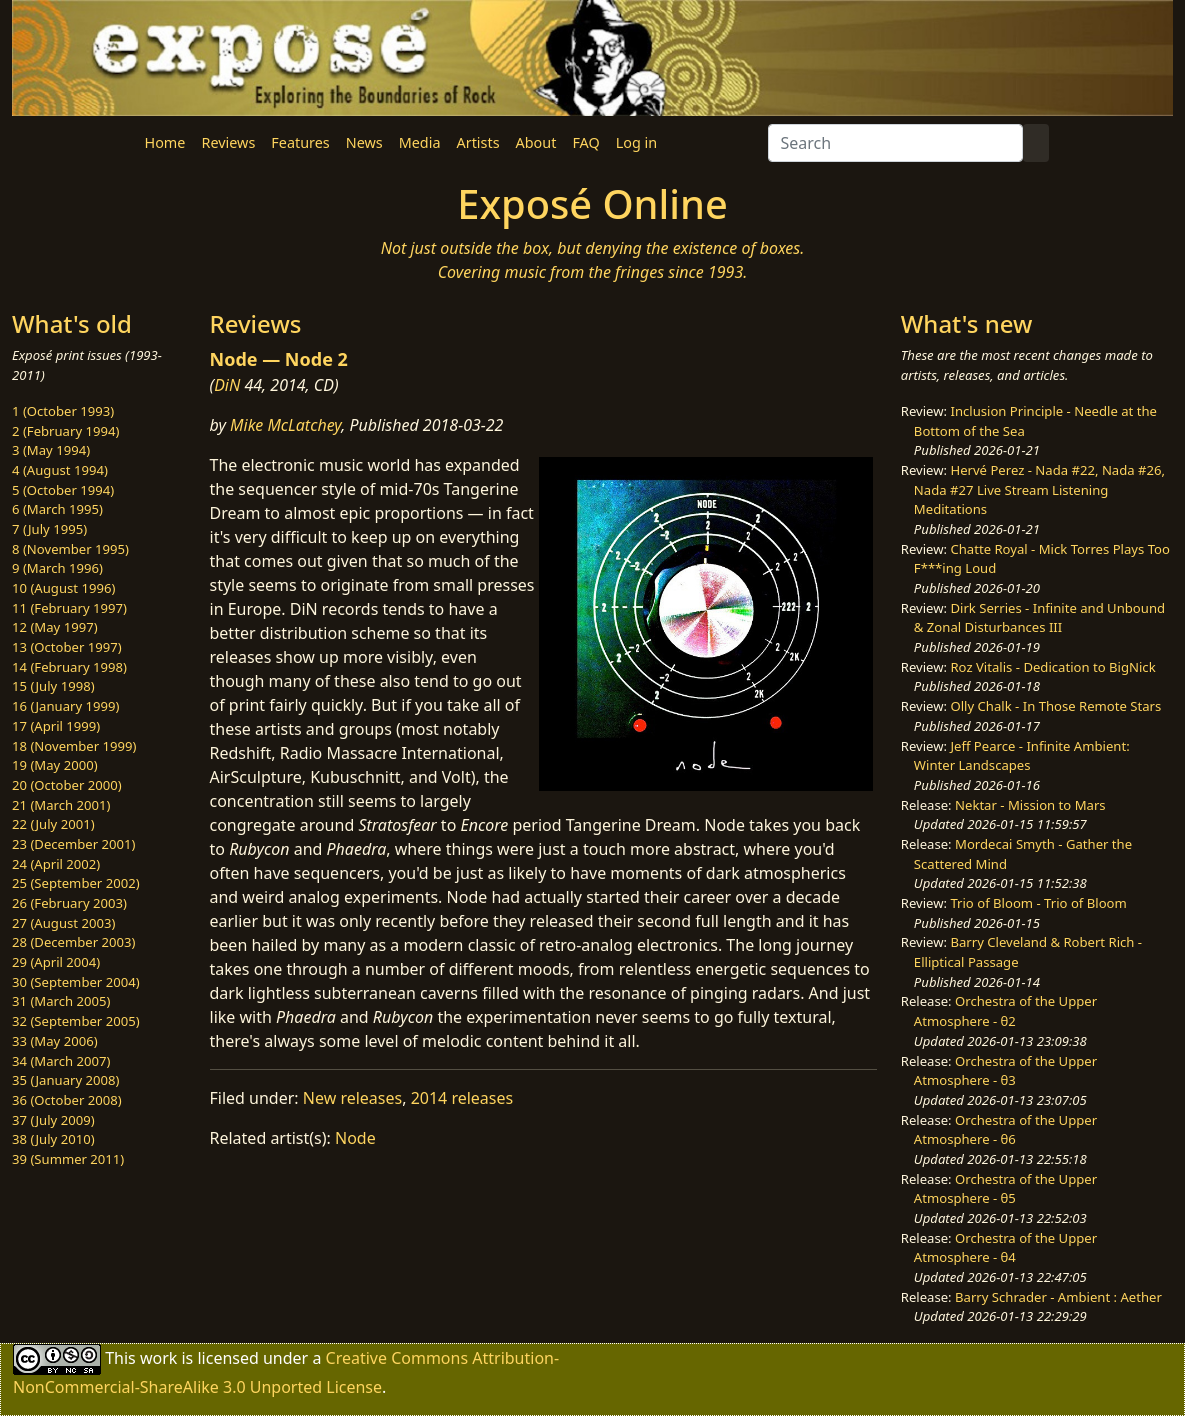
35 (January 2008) (65, 1080)
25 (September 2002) (76, 883)
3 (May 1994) (51, 450)
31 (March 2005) (61, 1001)
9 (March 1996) (57, 568)
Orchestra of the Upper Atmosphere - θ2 (1005, 1011)
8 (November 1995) (70, 549)
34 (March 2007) (61, 1061)
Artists (478, 142)
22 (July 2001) (53, 824)
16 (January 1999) (65, 706)
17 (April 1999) (56, 726)
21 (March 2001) (61, 805)
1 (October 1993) (63, 411)
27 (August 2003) (63, 923)
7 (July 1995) (49, 529)
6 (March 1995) (57, 509)
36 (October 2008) (67, 1100)
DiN (227, 385)
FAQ (585, 142)
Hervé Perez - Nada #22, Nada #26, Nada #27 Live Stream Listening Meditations (1039, 489)
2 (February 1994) (65, 431)
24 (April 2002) (56, 864)
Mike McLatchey (285, 425)
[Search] (895, 143)
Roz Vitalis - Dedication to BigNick (1052, 667)
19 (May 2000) (55, 765)
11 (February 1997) (69, 608)
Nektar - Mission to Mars (1030, 805)
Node (355, 1138)
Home (165, 142)
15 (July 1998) (53, 686)
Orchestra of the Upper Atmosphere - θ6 (1005, 1130)
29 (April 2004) (56, 962)
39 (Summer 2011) (68, 1159)
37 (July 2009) (53, 1120)
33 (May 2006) (55, 1041)
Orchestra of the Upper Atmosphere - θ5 (1005, 1189)
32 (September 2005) (76, 1021)
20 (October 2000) (67, 785)
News (364, 142)
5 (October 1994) (63, 490)
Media (420, 142)
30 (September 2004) (76, 982)
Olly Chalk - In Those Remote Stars (1055, 706)
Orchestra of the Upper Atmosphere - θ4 (1005, 1248)
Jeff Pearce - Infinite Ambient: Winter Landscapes (1022, 756)
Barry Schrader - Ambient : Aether (1058, 1297)
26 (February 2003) (69, 903)
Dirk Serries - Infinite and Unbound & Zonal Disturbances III (1039, 618)
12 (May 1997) (55, 627)
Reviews (228, 142)
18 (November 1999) (74, 746)
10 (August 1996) (63, 588)
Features (300, 142)
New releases (352, 1098)
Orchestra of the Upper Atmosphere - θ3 (1005, 1071)
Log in (636, 142)
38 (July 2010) (53, 1139)
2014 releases (462, 1098)
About (536, 142)
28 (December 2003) (73, 942)
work (158, 1358)
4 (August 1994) (60, 470)
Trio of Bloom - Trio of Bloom (1038, 903)
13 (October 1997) (67, 647)
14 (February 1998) (69, 667)
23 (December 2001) (73, 844)
